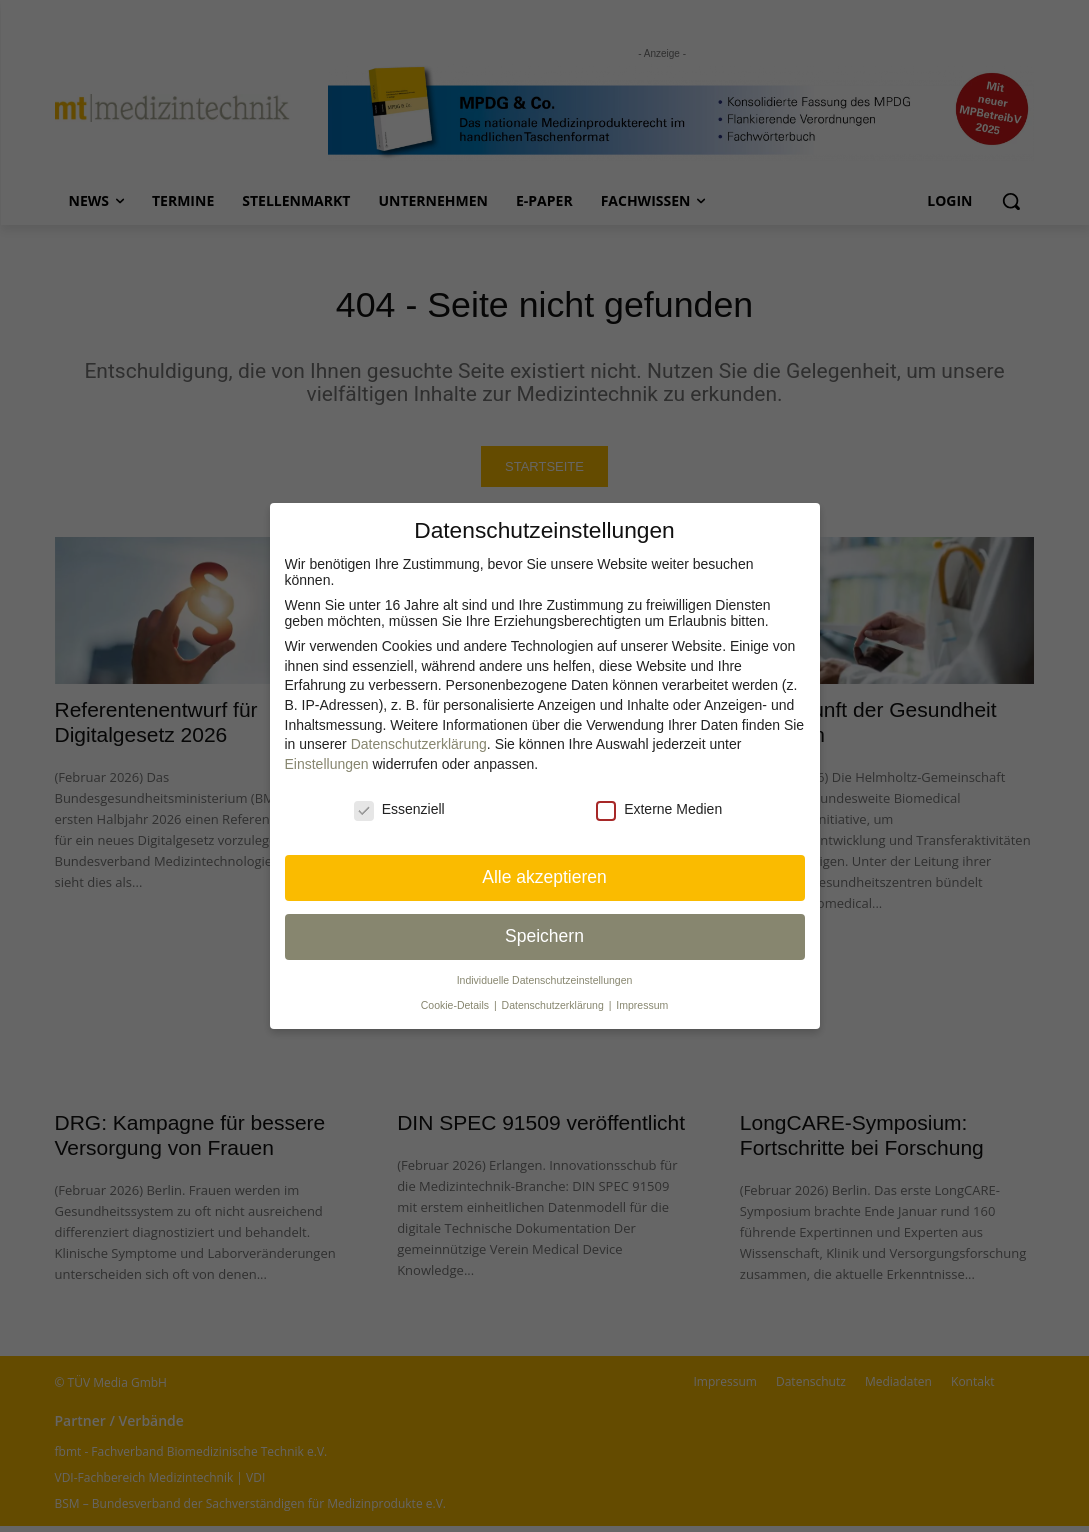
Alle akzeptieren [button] (544, 877)
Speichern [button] (544, 936)
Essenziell (399, 809)
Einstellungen (327, 764)
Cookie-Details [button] (456, 1005)
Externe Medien (659, 809)
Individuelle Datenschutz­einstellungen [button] (545, 980)
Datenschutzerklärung (419, 744)
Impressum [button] (642, 1005)
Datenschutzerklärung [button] (554, 1005)
